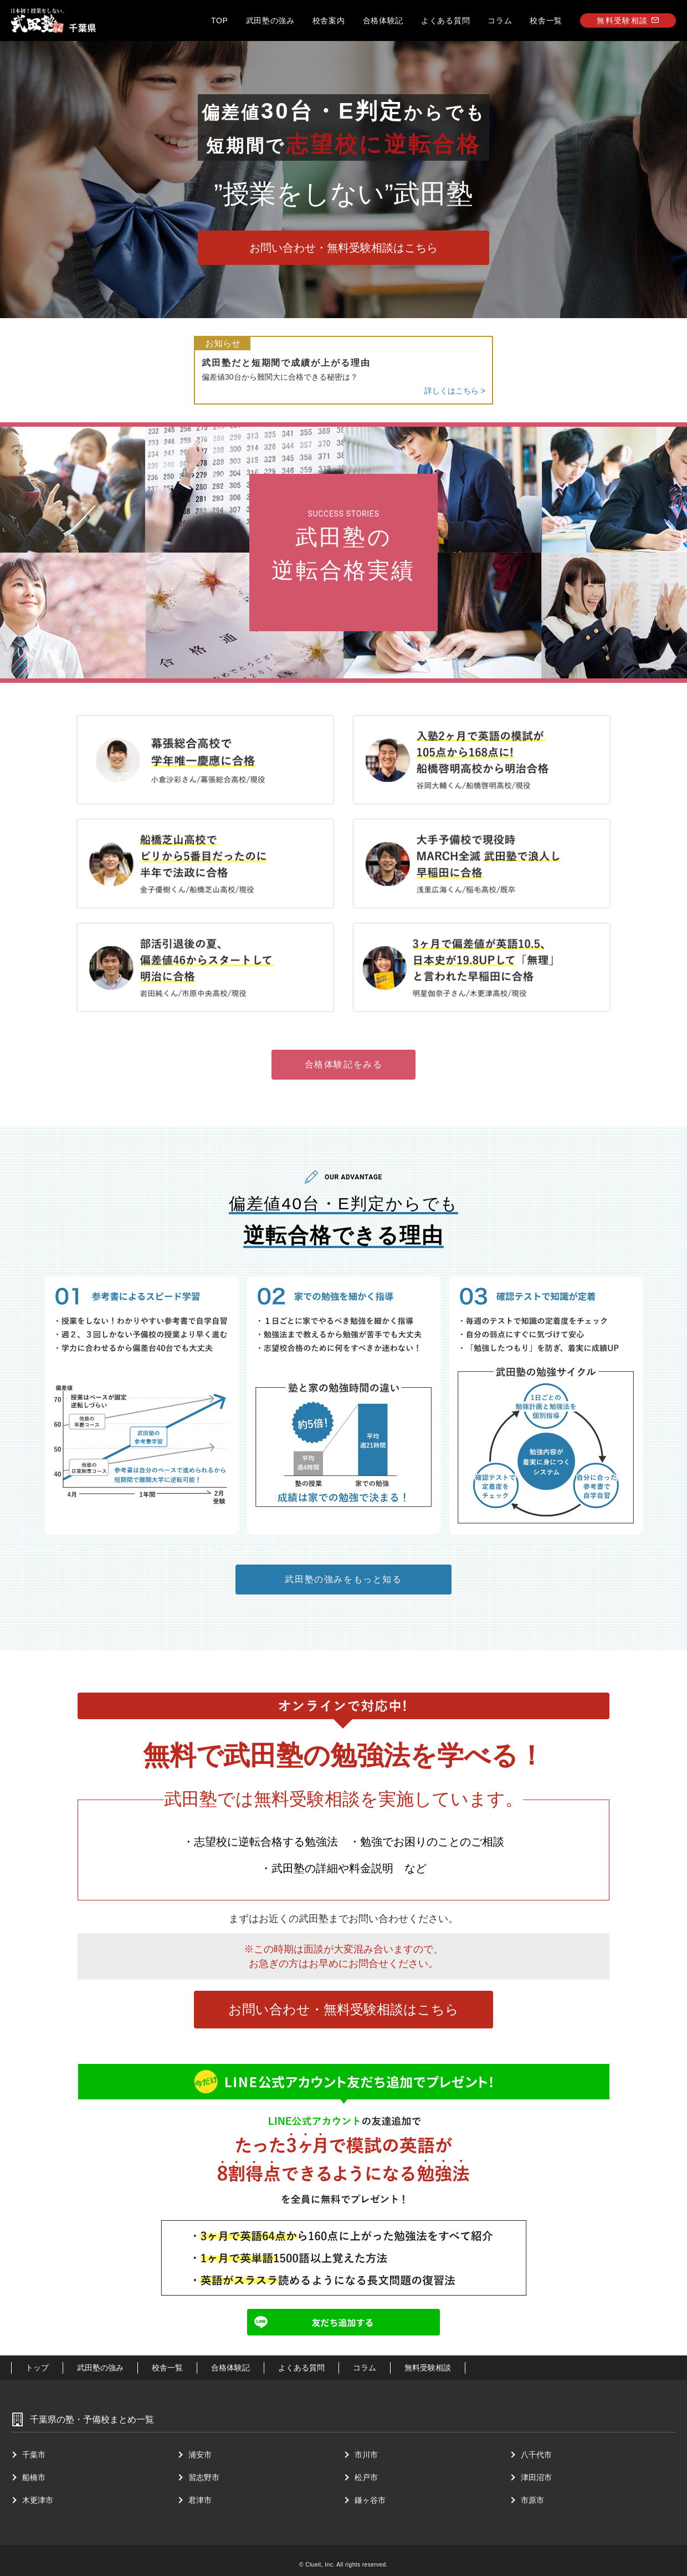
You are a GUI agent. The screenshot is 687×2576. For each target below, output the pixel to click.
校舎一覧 (546, 20)
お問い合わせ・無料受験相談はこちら (343, 248)
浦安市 (200, 2454)
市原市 (532, 2500)
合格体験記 (383, 20)
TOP (219, 20)
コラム (500, 20)
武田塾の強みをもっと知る (343, 1579)
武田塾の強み (270, 20)
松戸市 (366, 2477)
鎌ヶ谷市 (370, 2500)
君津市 (200, 2500)
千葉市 (33, 2454)
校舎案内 (328, 20)
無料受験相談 (628, 20)
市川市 (366, 2454)
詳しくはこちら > (454, 390)
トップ (37, 2367)
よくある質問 (445, 20)
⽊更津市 (37, 2500)
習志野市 (203, 2477)
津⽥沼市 (536, 2477)
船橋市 (33, 2477)
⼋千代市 (536, 2454)
